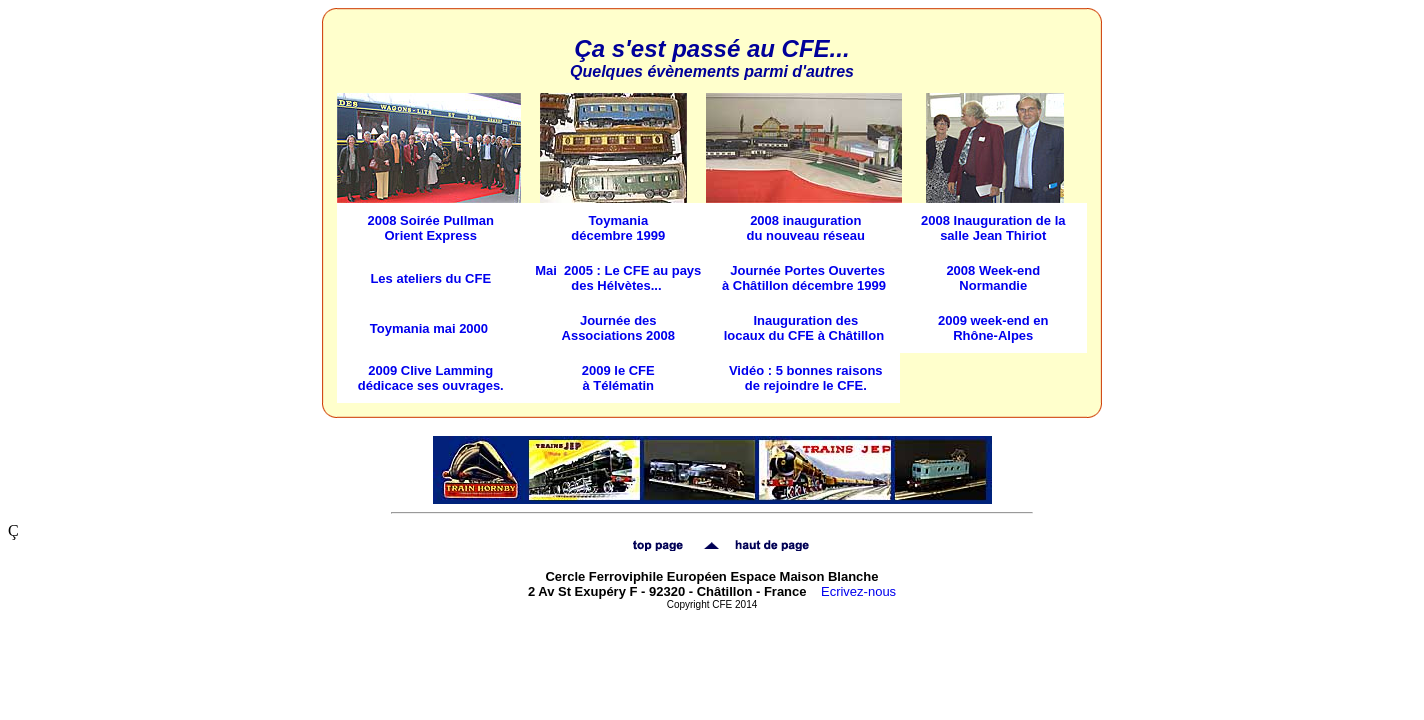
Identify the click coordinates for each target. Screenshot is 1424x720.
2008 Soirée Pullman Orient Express (431, 228)
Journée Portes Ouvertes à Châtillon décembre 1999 (804, 278)
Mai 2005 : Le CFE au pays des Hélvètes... (618, 278)
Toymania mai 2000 (429, 328)
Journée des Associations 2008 (618, 328)
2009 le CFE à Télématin (618, 378)
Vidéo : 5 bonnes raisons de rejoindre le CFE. (806, 378)
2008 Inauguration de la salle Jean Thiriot (993, 228)
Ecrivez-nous (858, 591)
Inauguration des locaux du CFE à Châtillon (804, 328)
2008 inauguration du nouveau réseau (806, 228)
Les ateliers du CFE (430, 278)
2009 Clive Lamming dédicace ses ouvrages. (431, 378)
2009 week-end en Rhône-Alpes (993, 328)
